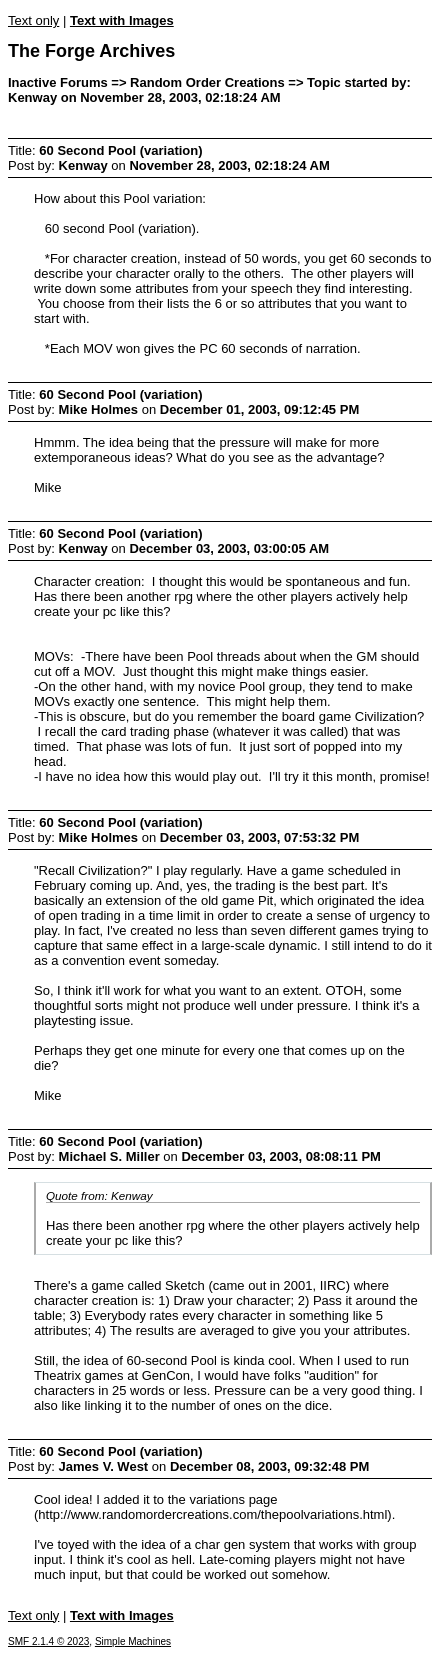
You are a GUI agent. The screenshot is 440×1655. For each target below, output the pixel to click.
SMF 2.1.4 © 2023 (48, 1641)
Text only (33, 20)
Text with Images (122, 20)
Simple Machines (133, 1641)
